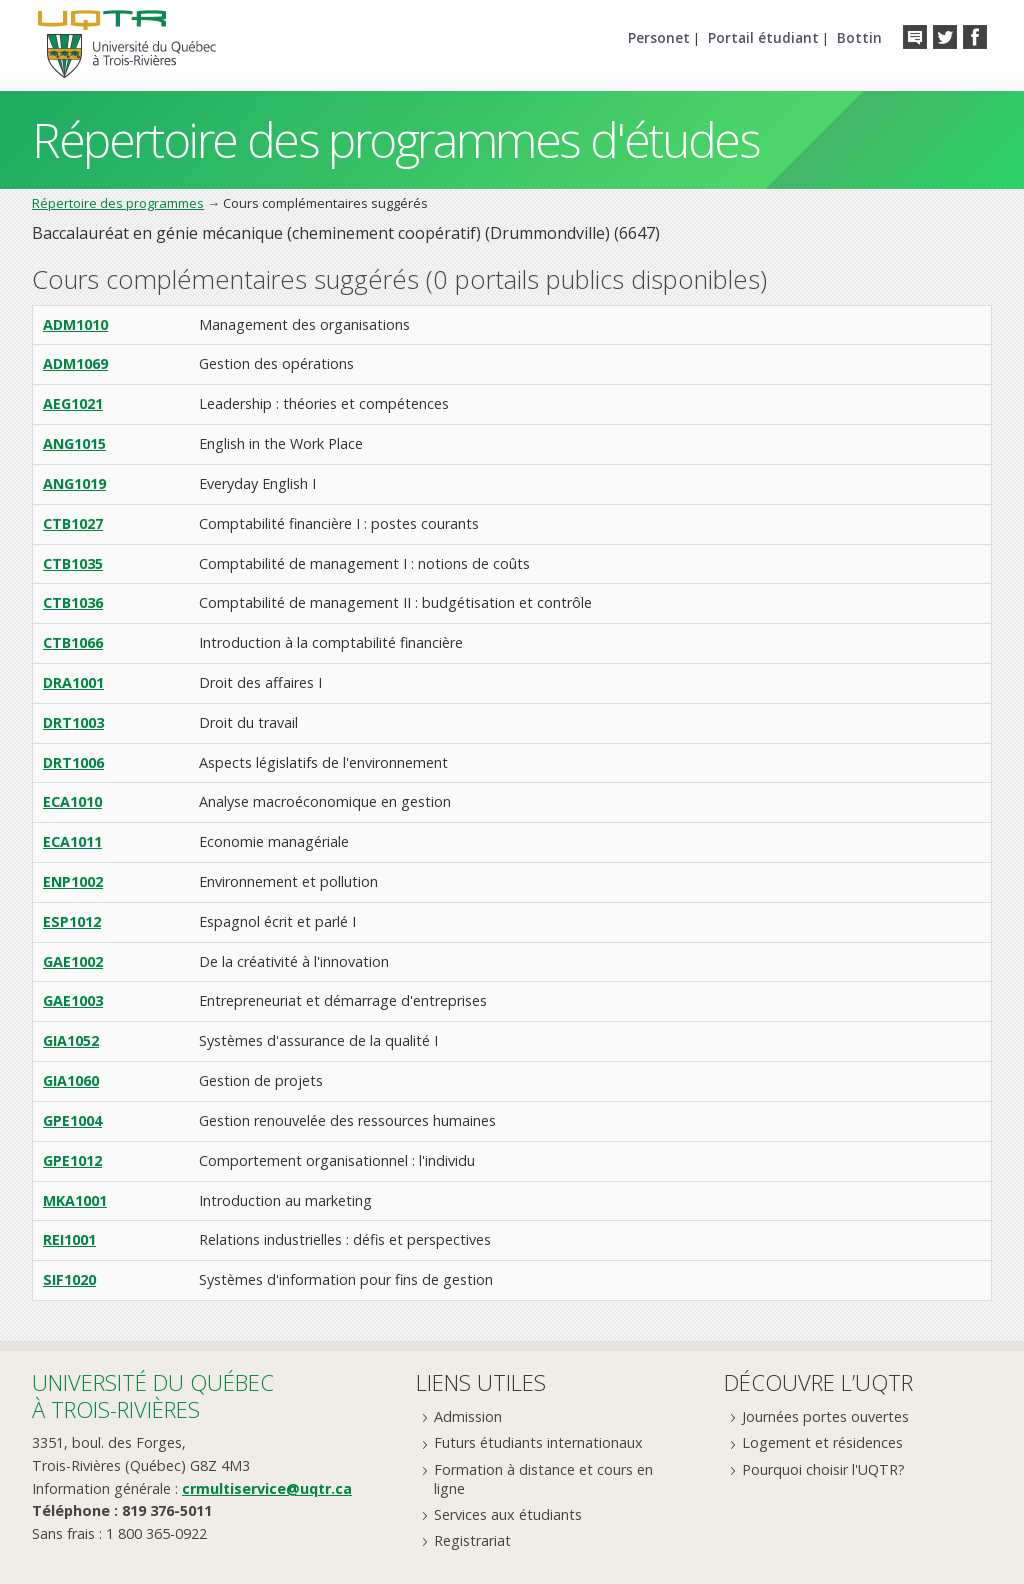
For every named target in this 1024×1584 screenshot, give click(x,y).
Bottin (859, 37)
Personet (659, 37)
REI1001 (69, 1239)
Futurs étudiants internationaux (538, 1442)
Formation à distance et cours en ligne (543, 1479)
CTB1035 (73, 563)
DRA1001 (73, 682)
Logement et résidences (822, 1442)
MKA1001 (75, 1200)
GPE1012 (72, 1160)
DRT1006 (73, 762)
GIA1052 (71, 1040)
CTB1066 (73, 642)
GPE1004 (72, 1120)
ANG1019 (74, 483)
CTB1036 (73, 602)
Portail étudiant (763, 37)
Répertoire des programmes (118, 203)
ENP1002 (73, 881)
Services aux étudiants (508, 1514)
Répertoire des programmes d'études (395, 139)
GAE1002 (73, 961)
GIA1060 (71, 1080)
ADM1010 (75, 324)
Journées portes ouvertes (825, 1416)
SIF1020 (69, 1279)
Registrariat (472, 1540)
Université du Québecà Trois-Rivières (153, 1395)
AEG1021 (73, 403)
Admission (468, 1416)
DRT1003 (73, 722)
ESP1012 (72, 921)
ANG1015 (74, 443)
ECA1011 (72, 841)
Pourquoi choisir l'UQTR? (823, 1469)
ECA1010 (72, 801)
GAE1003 (73, 1000)
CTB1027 (73, 523)
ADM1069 (75, 363)
